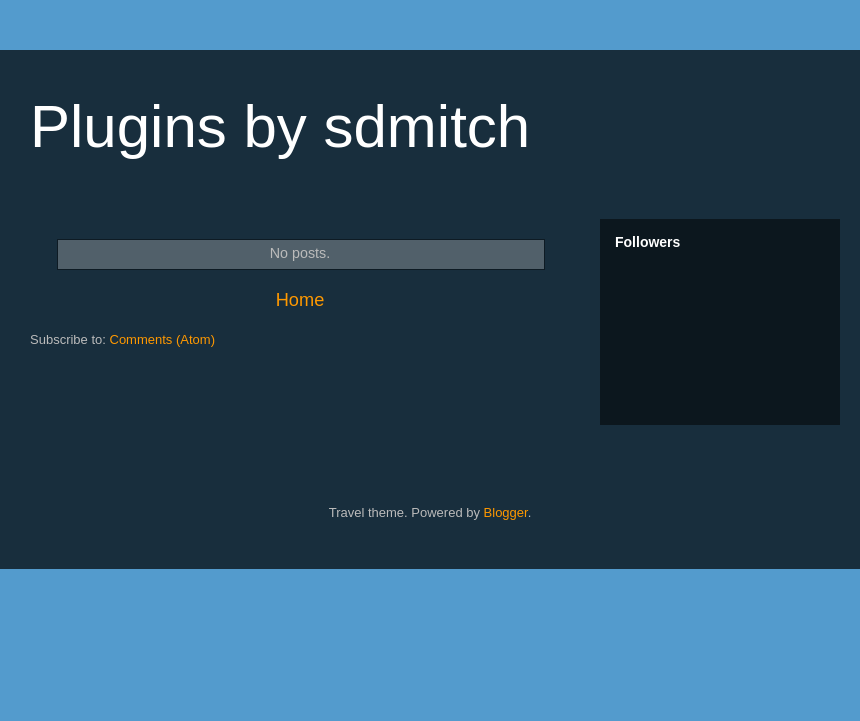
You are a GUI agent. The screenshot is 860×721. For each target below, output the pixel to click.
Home (300, 300)
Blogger (506, 512)
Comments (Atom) (162, 339)
